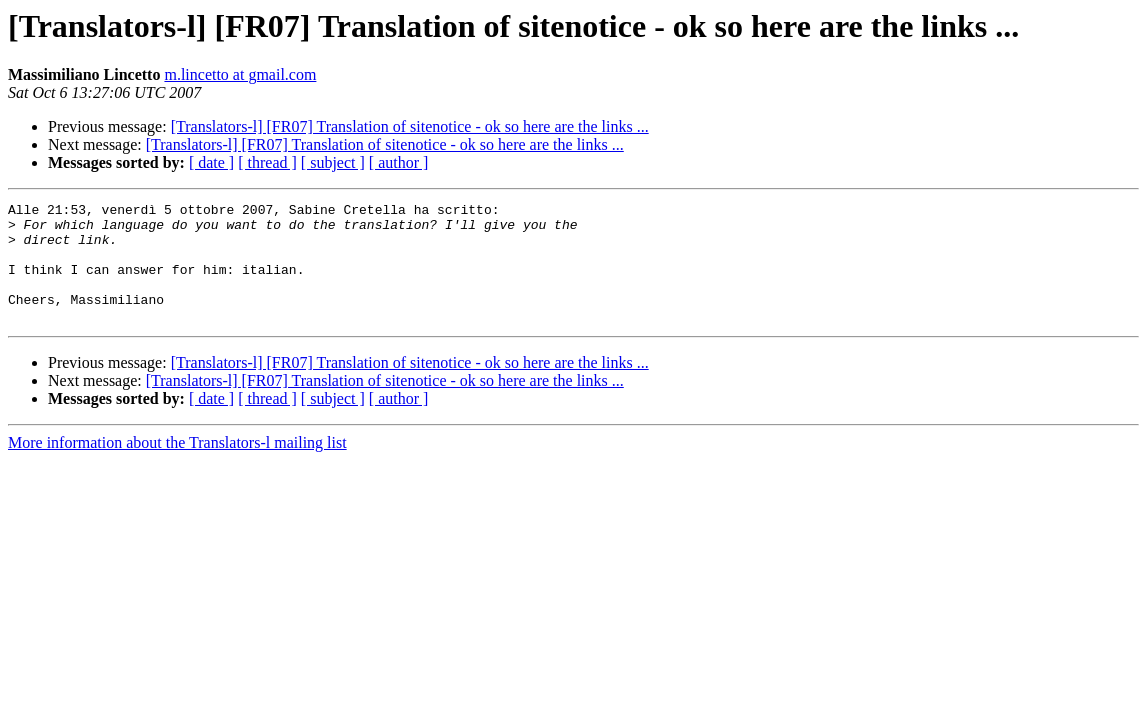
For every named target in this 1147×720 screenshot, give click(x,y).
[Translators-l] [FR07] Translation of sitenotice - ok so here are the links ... (410, 126)
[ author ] (399, 162)
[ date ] (211, 162)
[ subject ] (333, 162)
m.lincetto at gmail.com (240, 74)
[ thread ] (267, 162)
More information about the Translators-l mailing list (177, 466)
